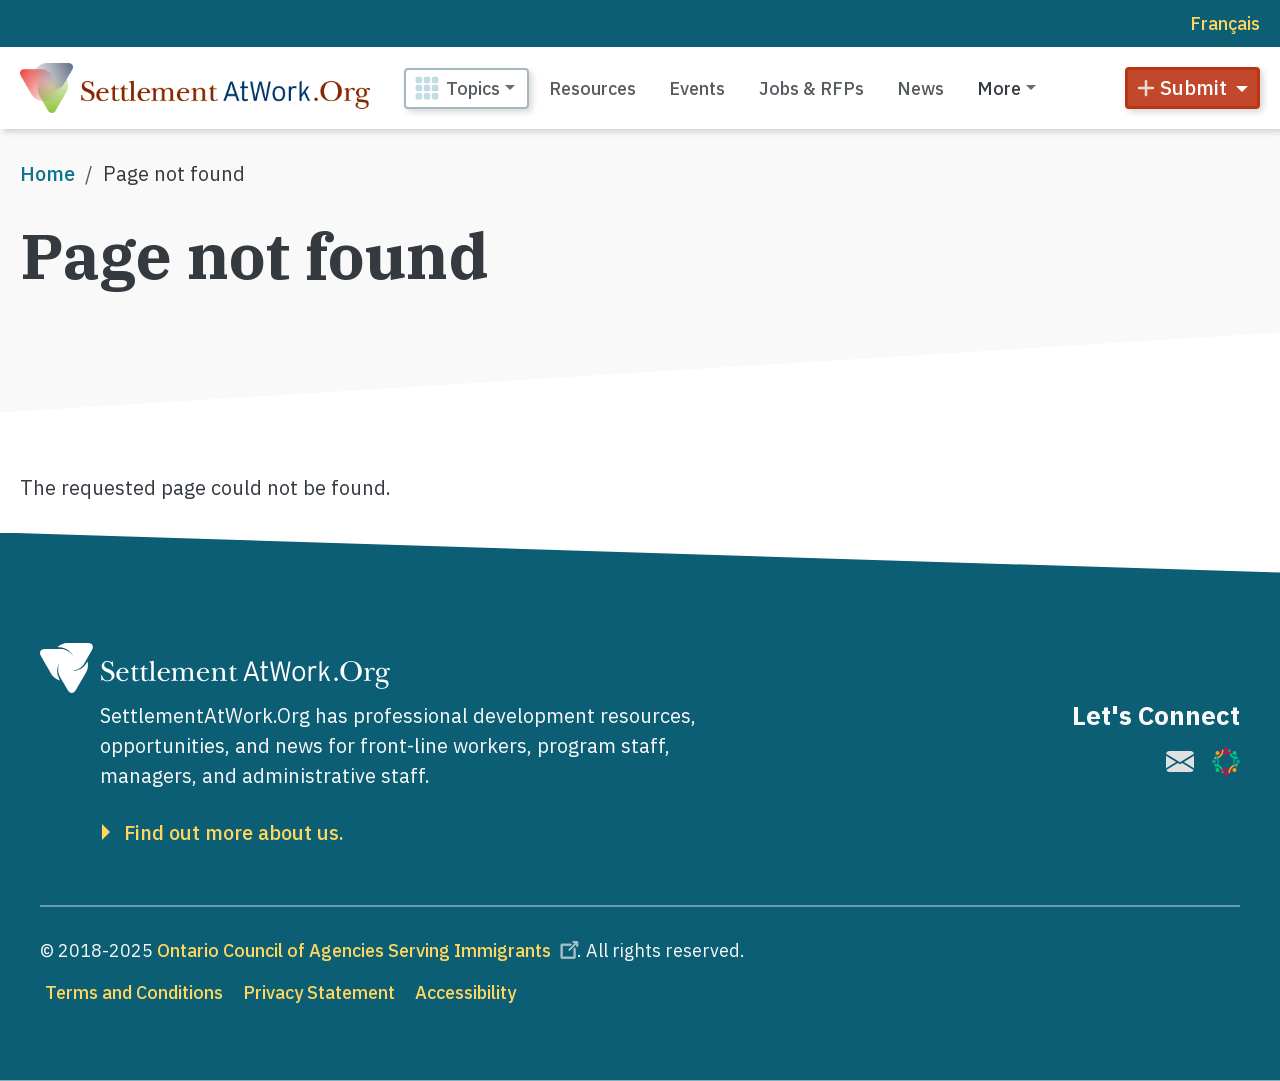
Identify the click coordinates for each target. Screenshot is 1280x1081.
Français (1225, 23)
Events (697, 88)
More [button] (999, 88)
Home (47, 173)
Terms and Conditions (134, 992)
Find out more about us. (234, 833)
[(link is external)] (1180, 761)
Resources (592, 88)
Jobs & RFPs (811, 88)
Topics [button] (473, 88)
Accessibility (465, 992)
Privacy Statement (319, 992)
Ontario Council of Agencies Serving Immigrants (371, 950)
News (920, 88)
